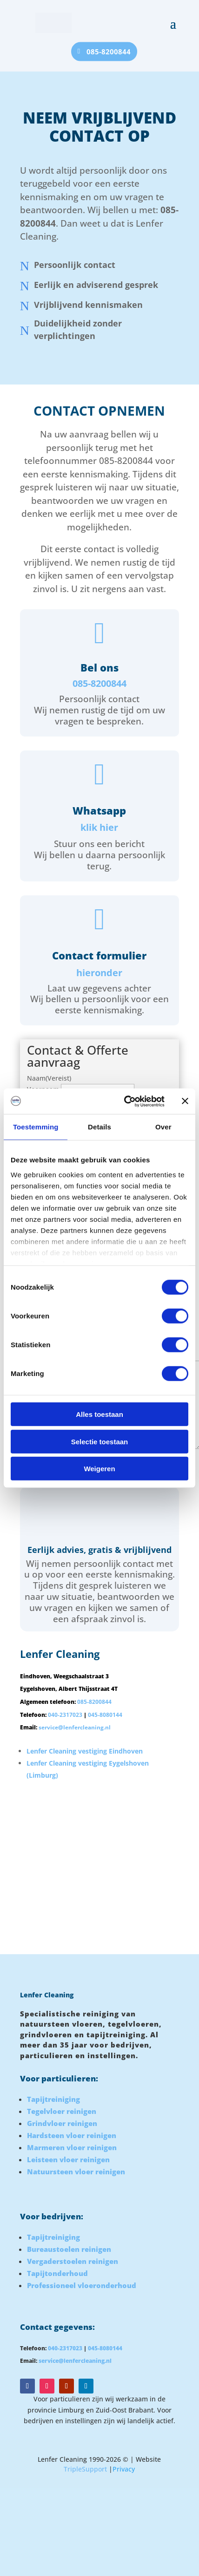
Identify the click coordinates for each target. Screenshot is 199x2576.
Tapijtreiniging (53, 2099)
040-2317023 (65, 1715)
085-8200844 (108, 51)
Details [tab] (99, 1127)
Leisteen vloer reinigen (68, 2159)
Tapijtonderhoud (57, 2273)
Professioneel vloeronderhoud (81, 2285)
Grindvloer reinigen (62, 2123)
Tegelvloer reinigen (61, 2111)
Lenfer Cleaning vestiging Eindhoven (85, 1751)
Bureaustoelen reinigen (69, 2249)
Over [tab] (163, 1127)
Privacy (124, 2469)
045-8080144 (105, 1715)
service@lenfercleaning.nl (75, 1727)
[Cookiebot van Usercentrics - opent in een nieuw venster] (125, 1101)
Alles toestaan (99, 1414)
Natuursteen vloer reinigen (76, 2171)
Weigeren (99, 1469)
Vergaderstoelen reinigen (72, 2261)
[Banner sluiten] (185, 1101)
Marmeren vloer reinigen (72, 2147)
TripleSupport (85, 2469)
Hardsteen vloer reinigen (71, 2135)
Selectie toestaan (99, 1441)
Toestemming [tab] (36, 1127)
